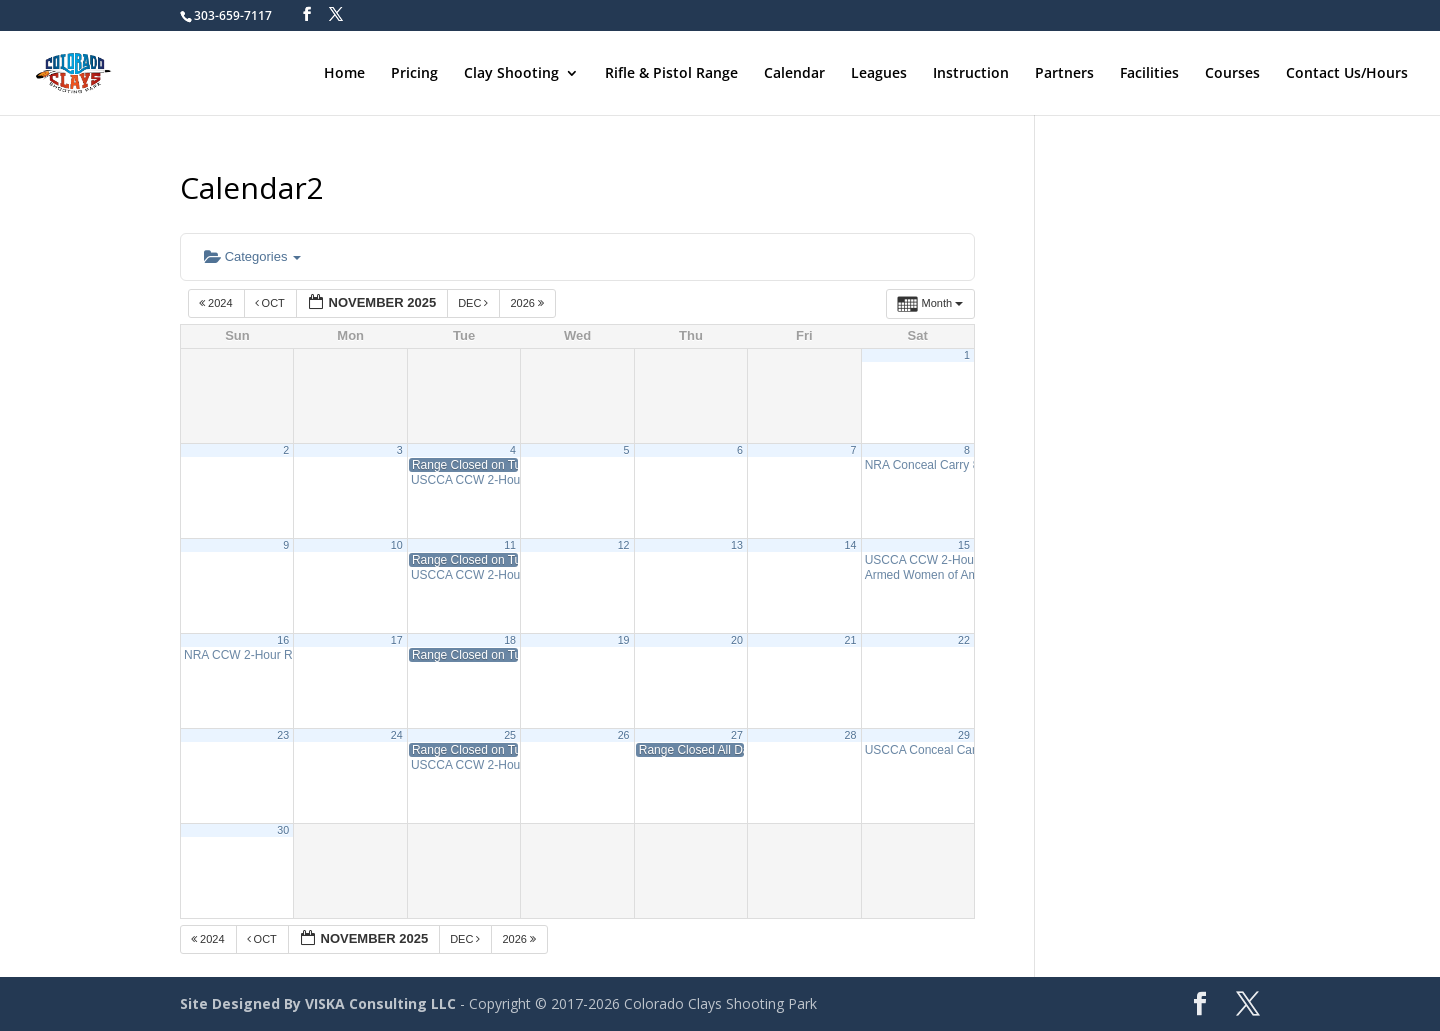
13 (737, 545)
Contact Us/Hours (1347, 74)
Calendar (794, 74)
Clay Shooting (511, 74)
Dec (474, 303)
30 (283, 830)
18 (510, 640)
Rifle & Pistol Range (671, 74)
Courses (1232, 74)
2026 (528, 303)
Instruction (971, 74)
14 (851, 545)
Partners (1064, 74)
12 (624, 545)
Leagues (879, 74)
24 (397, 735)
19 (624, 640)
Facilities (1149, 74)
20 (737, 640)
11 (510, 545)
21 (851, 640)
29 (964, 735)
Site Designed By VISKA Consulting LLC (318, 1003)
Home (344, 74)
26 (624, 735)
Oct (271, 303)
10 (397, 545)
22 (964, 640)
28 (851, 735)
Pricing (414, 74)
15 (964, 545)
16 (283, 640)
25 (510, 735)
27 (737, 735)
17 (397, 640)
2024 (217, 303)
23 (283, 735)
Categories (252, 256)
